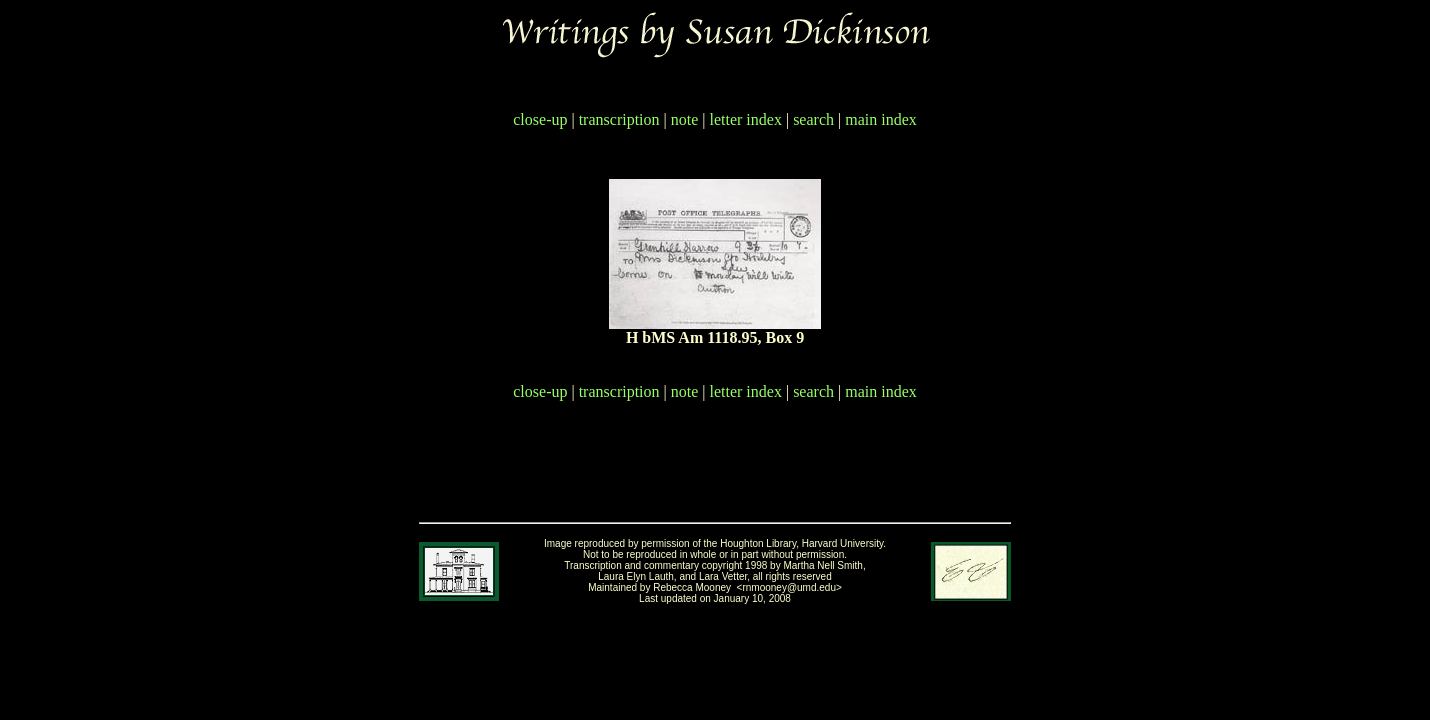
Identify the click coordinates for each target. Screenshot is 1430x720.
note (685, 119)
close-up (540, 119)
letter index (746, 119)
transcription (619, 119)
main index (881, 119)
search (813, 119)
